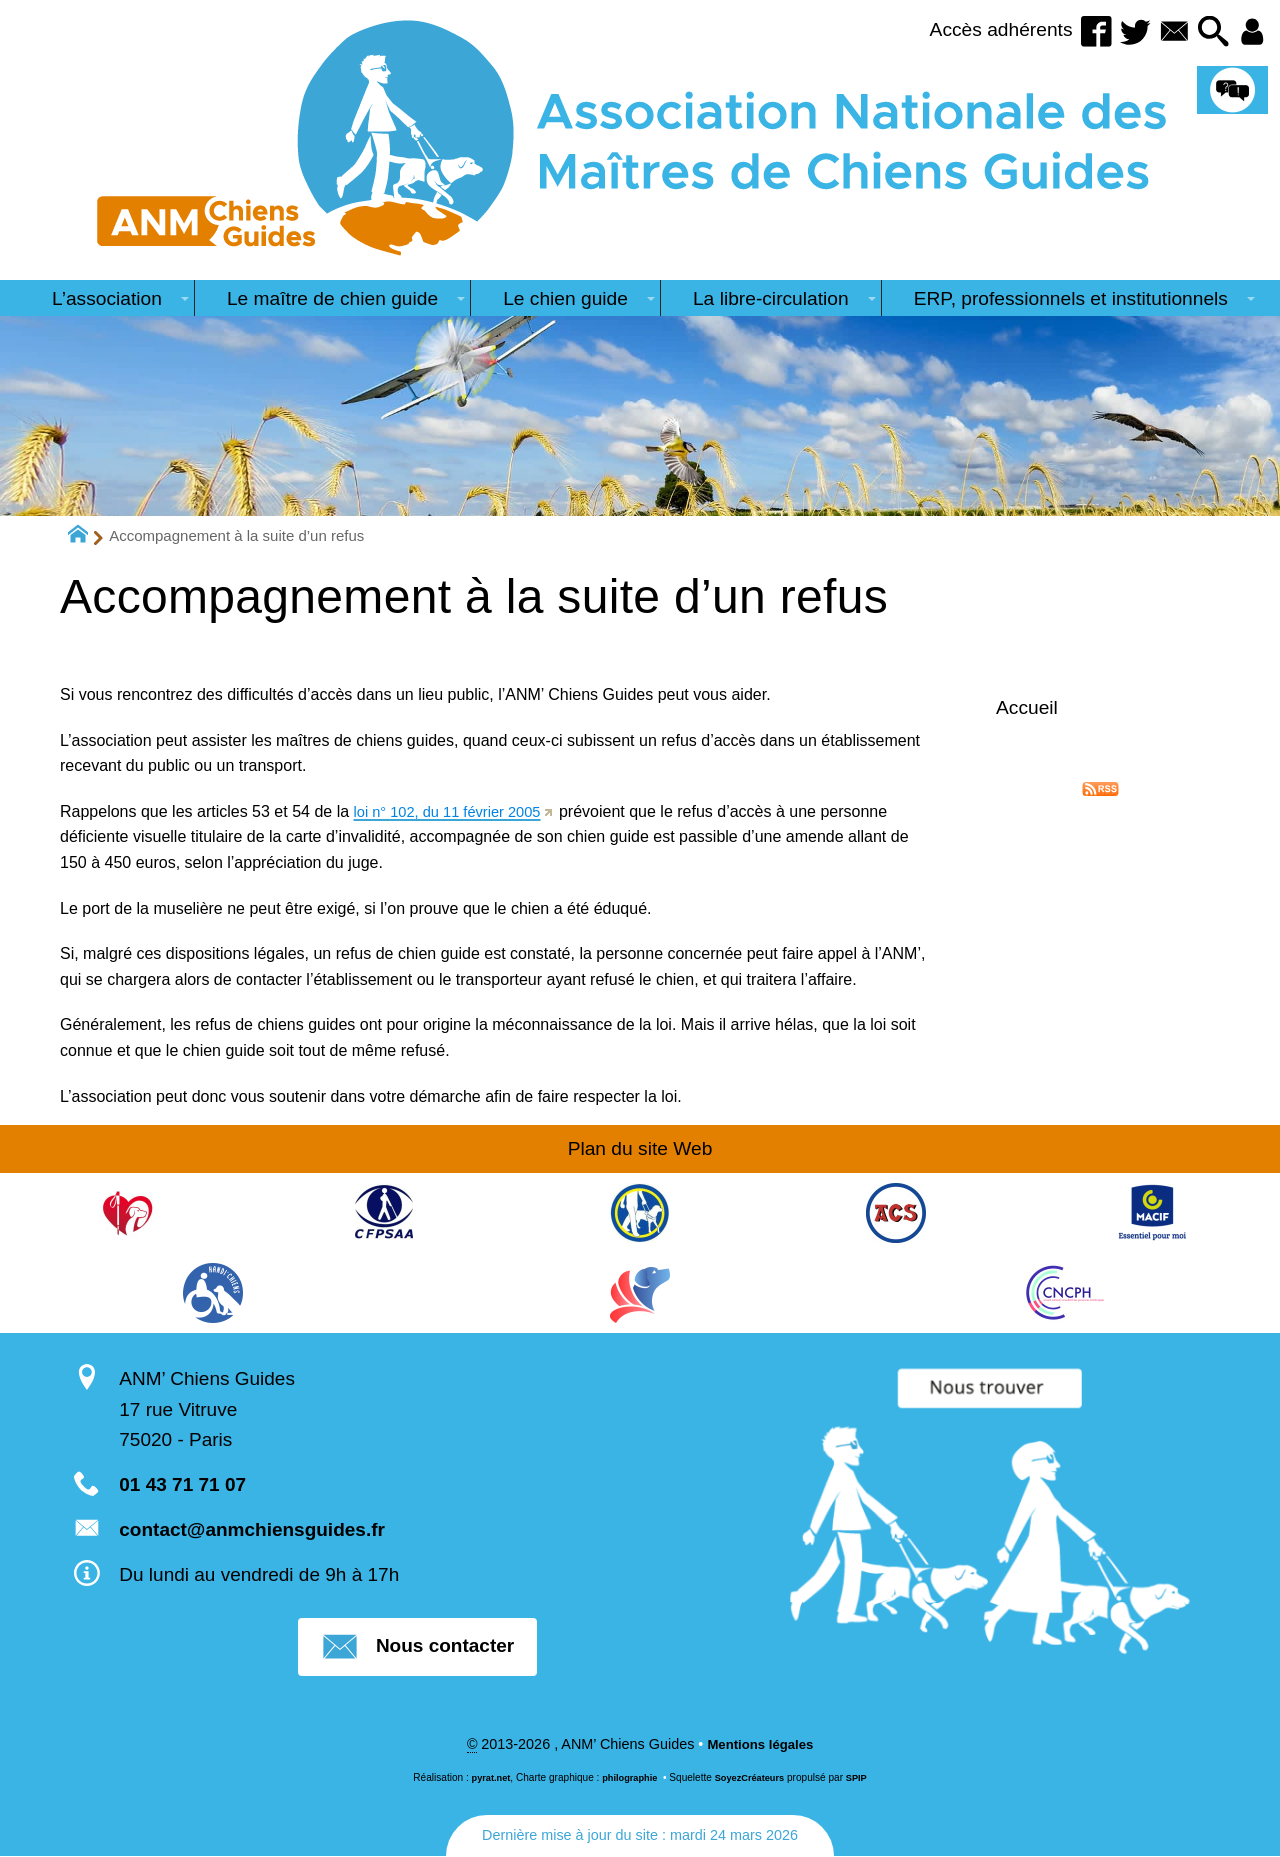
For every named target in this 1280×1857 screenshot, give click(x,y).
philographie (627, 1779)
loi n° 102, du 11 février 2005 (456, 811)
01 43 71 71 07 (182, 1484)
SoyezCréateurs (753, 1779)
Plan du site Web (640, 1148)
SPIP (864, 1779)
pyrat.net (484, 1779)
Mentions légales (760, 1746)
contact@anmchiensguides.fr (252, 1529)
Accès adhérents (976, 29)
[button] (1207, 33)
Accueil (1027, 707)
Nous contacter (417, 1647)
